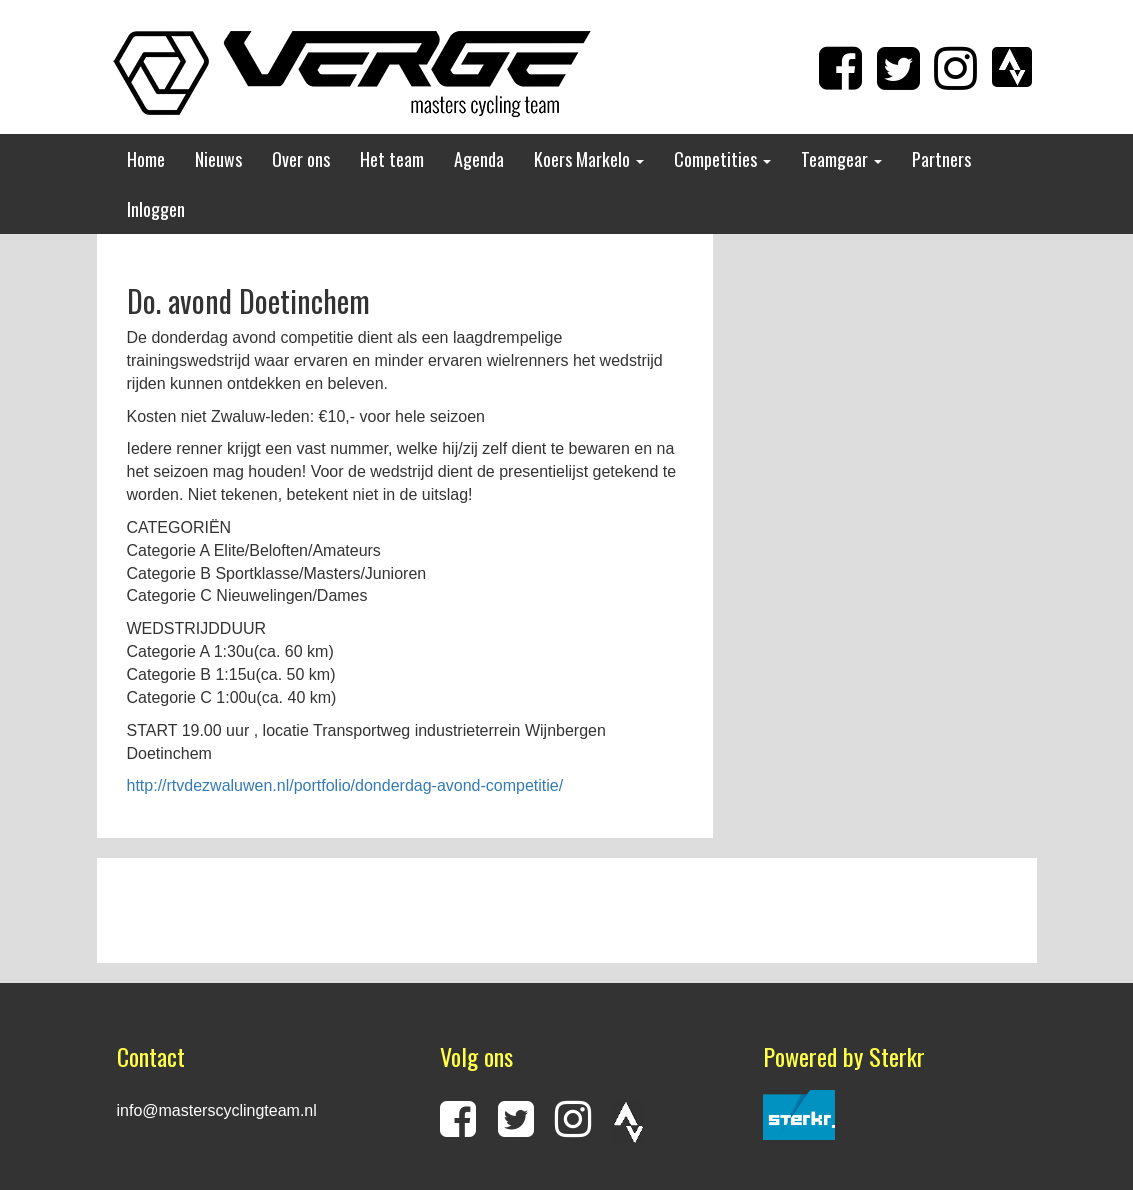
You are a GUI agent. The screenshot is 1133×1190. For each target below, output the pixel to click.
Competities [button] (722, 159)
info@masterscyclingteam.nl (217, 1110)
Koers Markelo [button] (589, 159)
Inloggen (156, 209)
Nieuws (218, 159)
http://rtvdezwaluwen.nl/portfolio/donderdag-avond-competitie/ (345, 785)
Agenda (479, 159)
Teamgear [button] (841, 159)
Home (146, 159)
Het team (392, 159)
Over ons (301, 159)
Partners (941, 159)
